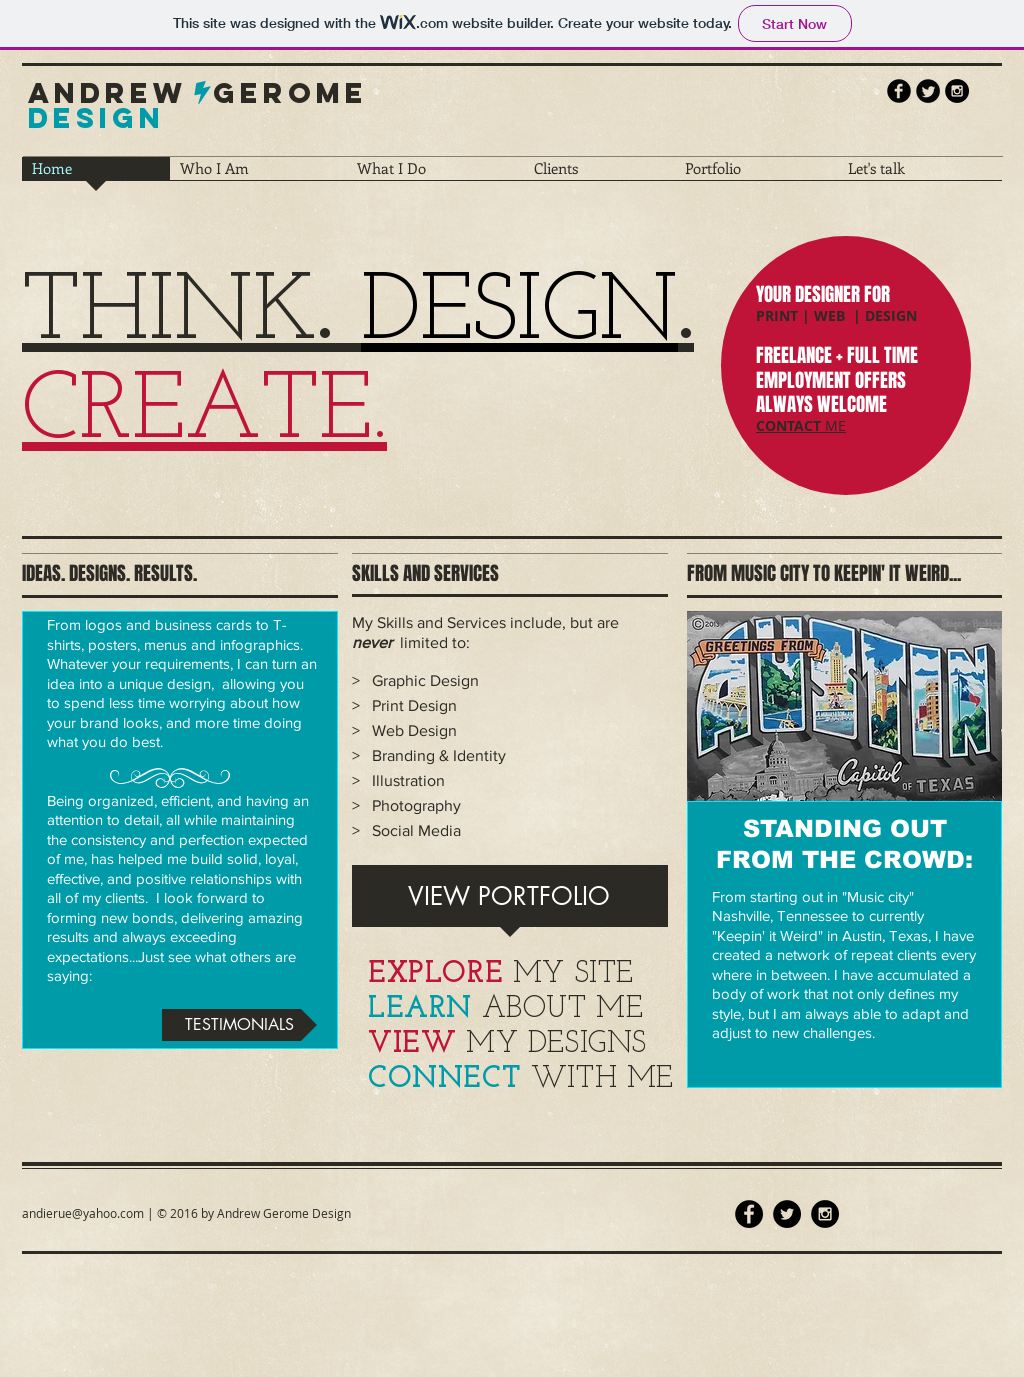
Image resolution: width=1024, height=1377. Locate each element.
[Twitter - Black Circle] (787, 1214)
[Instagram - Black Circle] (957, 91)
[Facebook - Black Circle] (749, 1214)
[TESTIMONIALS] (239, 1025)
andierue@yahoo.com (83, 1213)
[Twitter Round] (928, 91)
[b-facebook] (899, 91)
